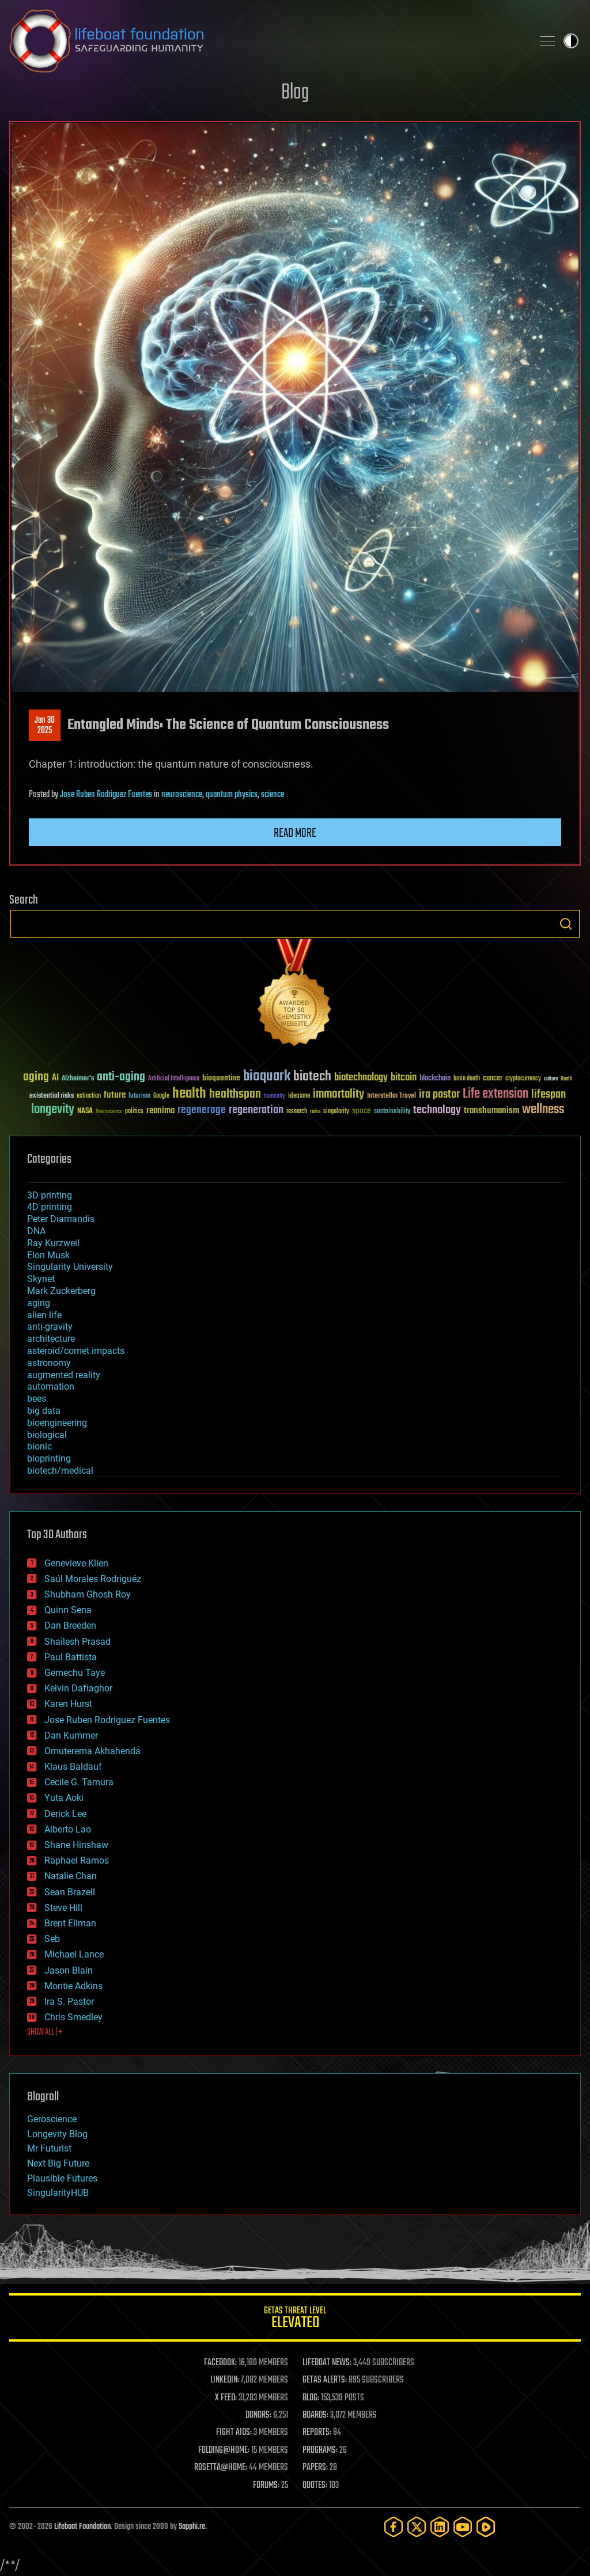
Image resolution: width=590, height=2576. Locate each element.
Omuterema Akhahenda (92, 1751)
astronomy (49, 1362)
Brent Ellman (70, 1923)
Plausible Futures (62, 2178)
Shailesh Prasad (77, 1641)
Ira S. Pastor (69, 2001)
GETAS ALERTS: (324, 2380)
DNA (36, 1231)
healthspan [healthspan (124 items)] (235, 1094)
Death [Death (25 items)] (566, 1079)
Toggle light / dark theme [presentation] (570, 40)
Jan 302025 (45, 725)
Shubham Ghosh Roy (87, 1594)
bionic (39, 1446)
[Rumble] (485, 2527)
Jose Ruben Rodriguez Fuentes (106, 794)
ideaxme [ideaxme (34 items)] (299, 1096)
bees (36, 1398)
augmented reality (63, 1374)
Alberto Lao (67, 1829)
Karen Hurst (68, 1703)
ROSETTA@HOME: (220, 2467)
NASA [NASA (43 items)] (85, 1111)
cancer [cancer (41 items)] (492, 1078)
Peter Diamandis (60, 1218)
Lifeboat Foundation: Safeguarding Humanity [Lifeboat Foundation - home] (266, 41)
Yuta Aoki (64, 1797)
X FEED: (226, 2398)
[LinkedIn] (439, 2527)
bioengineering (57, 1422)
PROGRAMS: (320, 2450)
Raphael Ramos (76, 1860)
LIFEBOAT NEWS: (326, 2362)
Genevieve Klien (76, 1563)
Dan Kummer (71, 1735)
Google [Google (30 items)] (161, 1096)
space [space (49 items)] (361, 1111)
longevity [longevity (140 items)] (52, 1109)
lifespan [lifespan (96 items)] (548, 1094)
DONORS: (258, 2415)
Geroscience (52, 2119)
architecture (51, 1338)
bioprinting (49, 1458)
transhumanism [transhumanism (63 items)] (491, 1110)
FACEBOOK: (220, 2362)
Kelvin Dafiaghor (78, 1688)
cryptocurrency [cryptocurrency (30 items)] (523, 1079)
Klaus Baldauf (73, 1766)
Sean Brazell (69, 1892)
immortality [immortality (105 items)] (338, 1094)
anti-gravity (50, 1326)
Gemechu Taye (74, 1672)
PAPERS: (315, 2467)
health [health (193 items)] (189, 1094)
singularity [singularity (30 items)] (336, 1112)
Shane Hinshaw (76, 1844)
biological (47, 1434)
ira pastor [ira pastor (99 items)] (439, 1094)
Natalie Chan (70, 1876)
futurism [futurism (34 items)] (139, 1096)
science (272, 794)
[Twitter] (416, 2527)
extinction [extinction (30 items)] (89, 1096)
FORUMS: (266, 2485)
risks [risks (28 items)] (315, 1111)
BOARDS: (315, 2415)
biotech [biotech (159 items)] (312, 1076)
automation (50, 1386)
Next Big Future (58, 2163)
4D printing (49, 1206)
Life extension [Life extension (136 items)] (495, 1094)
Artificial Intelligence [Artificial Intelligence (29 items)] (173, 1079)
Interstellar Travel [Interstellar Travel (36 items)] (391, 1096)
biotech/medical (60, 1470)
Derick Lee (65, 1813)
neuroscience (181, 794)
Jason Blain (68, 1970)
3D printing (49, 1195)
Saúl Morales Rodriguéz (92, 1578)
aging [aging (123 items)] (36, 1077)
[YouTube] (462, 2527)
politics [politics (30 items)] (134, 1112)
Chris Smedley (73, 2017)
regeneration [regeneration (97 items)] (256, 1110)
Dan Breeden (70, 1625)
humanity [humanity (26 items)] (274, 1096)
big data (43, 1410)
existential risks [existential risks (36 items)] (51, 1096)
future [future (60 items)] (115, 1095)
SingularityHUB (58, 2192)
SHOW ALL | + (44, 2032)
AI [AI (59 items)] (55, 1078)
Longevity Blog (57, 2134)
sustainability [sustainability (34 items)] (392, 1112)
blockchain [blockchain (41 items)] (435, 1078)
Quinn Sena (68, 1609)
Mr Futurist (49, 2148)
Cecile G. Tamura (79, 1782)
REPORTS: (316, 2432)
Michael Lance (74, 1954)
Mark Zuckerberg (61, 1290)
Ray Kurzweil (53, 1243)
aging (38, 1303)
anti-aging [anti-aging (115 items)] (121, 1077)
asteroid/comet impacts (75, 1350)
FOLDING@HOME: (223, 2450)
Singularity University (70, 1266)
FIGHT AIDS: (234, 2432)
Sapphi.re (192, 2526)
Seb (52, 1938)
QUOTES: (314, 2485)
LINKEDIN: (224, 2380)
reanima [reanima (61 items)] (160, 1110)
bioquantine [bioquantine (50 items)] (221, 1078)
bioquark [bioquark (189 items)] (266, 1076)
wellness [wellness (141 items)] (543, 1109)
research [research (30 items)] (296, 1112)
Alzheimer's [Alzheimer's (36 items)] (78, 1079)
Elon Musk (48, 1255)
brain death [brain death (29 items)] (466, 1079)
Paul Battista (70, 1657)
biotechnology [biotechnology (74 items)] (361, 1078)
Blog (295, 93)
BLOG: (310, 2398)
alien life (44, 1315)
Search (566, 924)
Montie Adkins (73, 1986)
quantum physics (232, 794)
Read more (295, 833)
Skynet (41, 1278)
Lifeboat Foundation (82, 2526)
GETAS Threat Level (295, 2319)
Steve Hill (63, 1907)
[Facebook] (393, 2527)
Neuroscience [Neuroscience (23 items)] (109, 1112)
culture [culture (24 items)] (551, 1079)
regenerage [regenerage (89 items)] (201, 1110)
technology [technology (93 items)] (437, 1110)
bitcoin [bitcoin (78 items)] (404, 1078)
